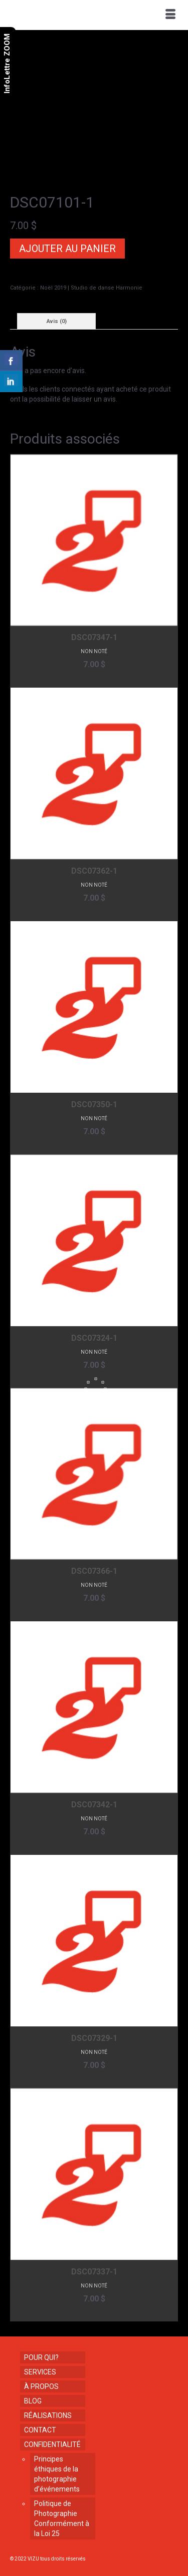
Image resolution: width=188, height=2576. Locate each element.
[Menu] (170, 15)
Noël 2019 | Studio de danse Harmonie (91, 288)
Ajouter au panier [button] (94, 679)
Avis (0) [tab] (57, 321)
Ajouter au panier (67, 249)
